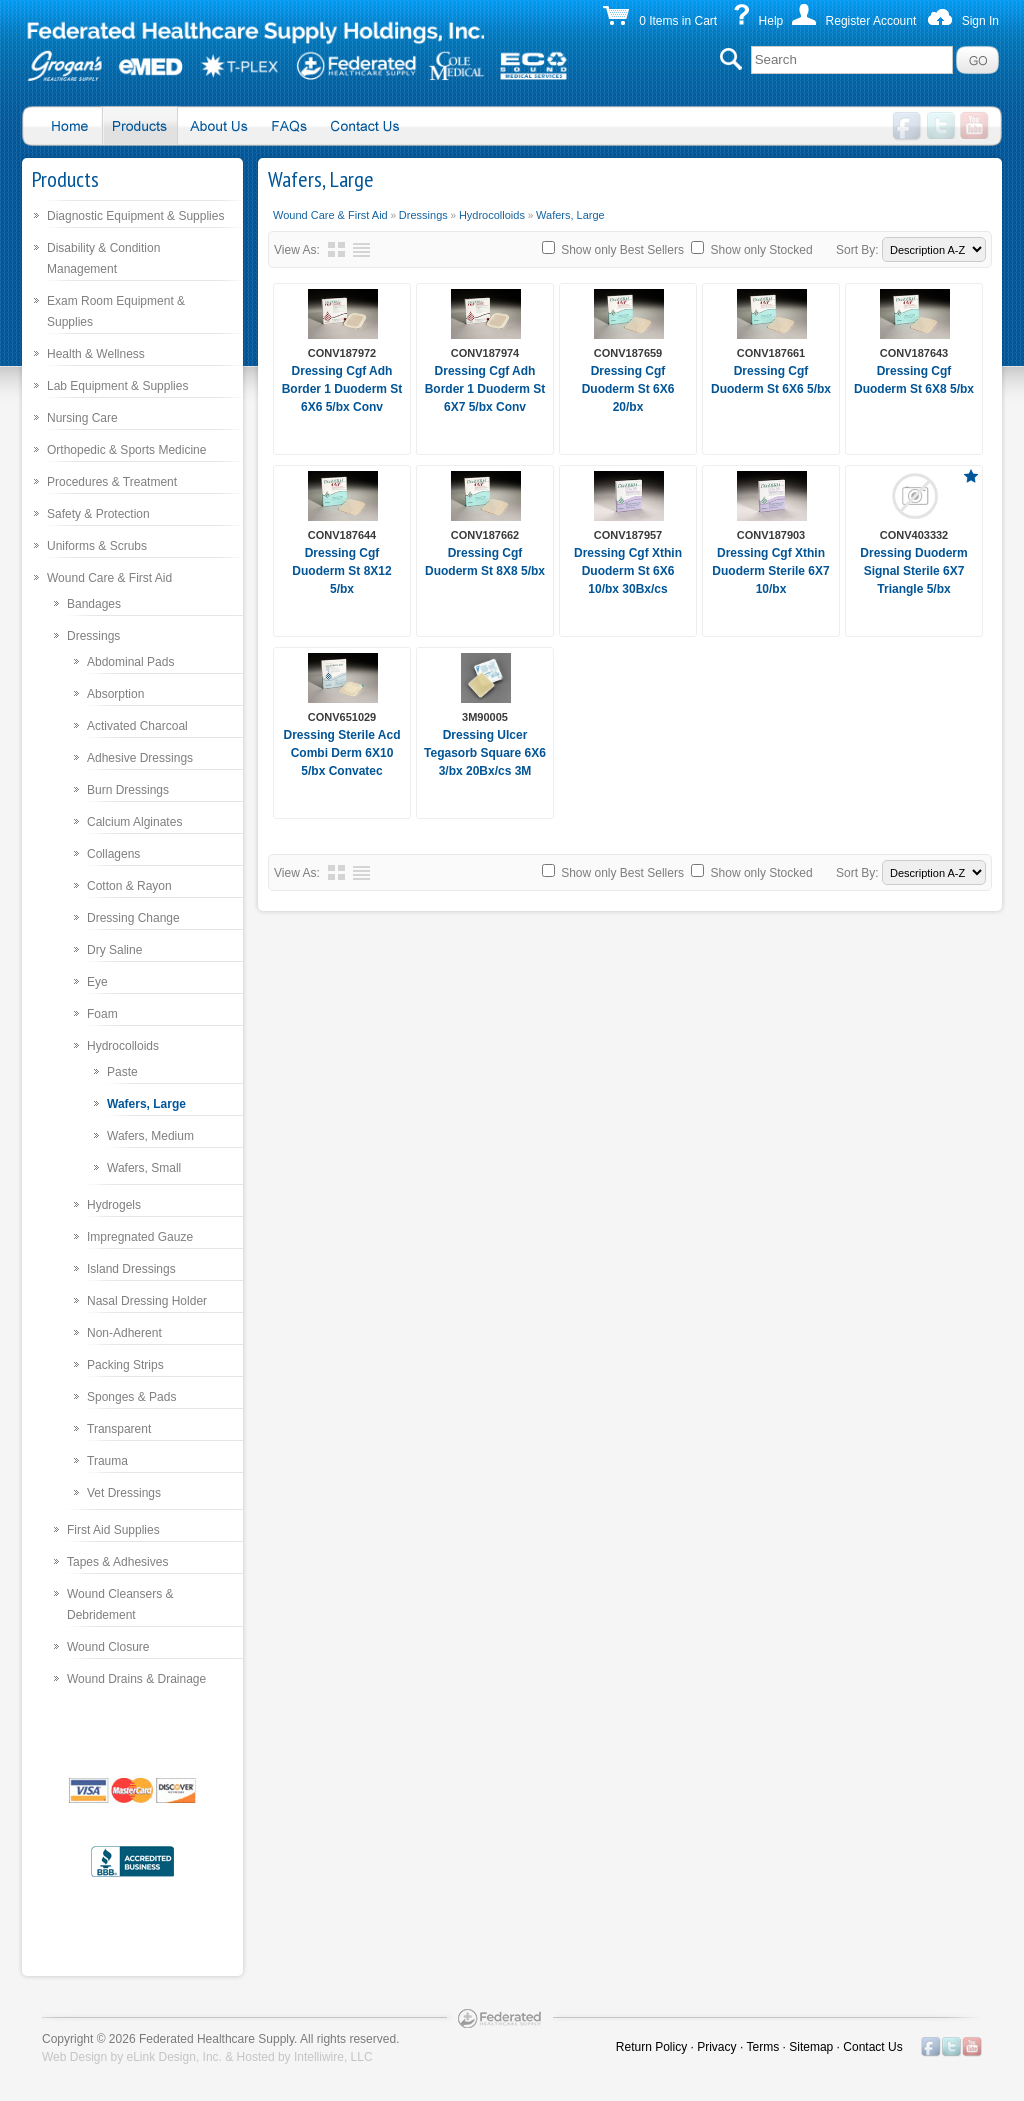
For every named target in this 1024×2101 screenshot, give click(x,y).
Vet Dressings (124, 1493)
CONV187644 (342, 535)
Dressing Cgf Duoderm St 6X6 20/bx (628, 389)
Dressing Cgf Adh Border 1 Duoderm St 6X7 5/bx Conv (485, 389)
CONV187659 (628, 353)
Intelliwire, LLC (333, 2057)
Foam (102, 1014)
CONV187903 (771, 535)
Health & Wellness (96, 354)
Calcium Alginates (134, 822)
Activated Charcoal (137, 726)
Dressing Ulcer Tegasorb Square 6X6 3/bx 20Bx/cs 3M (485, 753)
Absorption (115, 694)
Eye (97, 982)
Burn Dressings (128, 790)
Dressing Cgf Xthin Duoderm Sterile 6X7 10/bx (770, 571)
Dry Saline (114, 950)
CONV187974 (485, 353)
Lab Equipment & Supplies (117, 386)
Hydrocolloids (123, 1046)
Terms (763, 2047)
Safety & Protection (98, 514)
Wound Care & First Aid (109, 578)
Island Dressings (131, 1269)
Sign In (980, 21)
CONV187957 (628, 535)
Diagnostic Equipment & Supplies (135, 216)
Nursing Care (82, 418)
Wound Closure (108, 1647)
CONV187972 (342, 353)
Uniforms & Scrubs (97, 546)
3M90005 (485, 717)
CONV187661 (771, 353)
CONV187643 (914, 353)
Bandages (94, 604)
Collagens (113, 854)
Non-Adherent (124, 1333)
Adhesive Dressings (140, 758)
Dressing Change (133, 918)
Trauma (107, 1461)
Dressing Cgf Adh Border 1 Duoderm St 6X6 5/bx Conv (342, 389)
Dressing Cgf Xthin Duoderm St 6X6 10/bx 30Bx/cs (628, 571)
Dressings (93, 636)
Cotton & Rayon (129, 886)
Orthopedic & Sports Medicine (126, 450)
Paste (122, 1072)
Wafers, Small (144, 1168)
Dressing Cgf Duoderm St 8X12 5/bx (341, 571)
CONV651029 (342, 717)
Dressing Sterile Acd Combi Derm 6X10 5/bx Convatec (342, 753)
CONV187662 (485, 535)
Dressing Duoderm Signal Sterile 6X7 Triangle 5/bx (913, 571)
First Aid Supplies (113, 1530)
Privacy (716, 2047)
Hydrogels (114, 1205)
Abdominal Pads (130, 662)
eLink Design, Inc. (174, 2057)
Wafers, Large (146, 1104)
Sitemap (811, 2047)
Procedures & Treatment (112, 482)
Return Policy (651, 2047)
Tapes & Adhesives (117, 1562)
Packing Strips (125, 1365)
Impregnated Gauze (140, 1237)
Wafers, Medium (150, 1136)
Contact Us (872, 2047)
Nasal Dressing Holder (147, 1301)
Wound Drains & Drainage (136, 1679)
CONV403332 (914, 535)
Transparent (119, 1429)
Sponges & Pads (131, 1397)
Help (771, 21)
